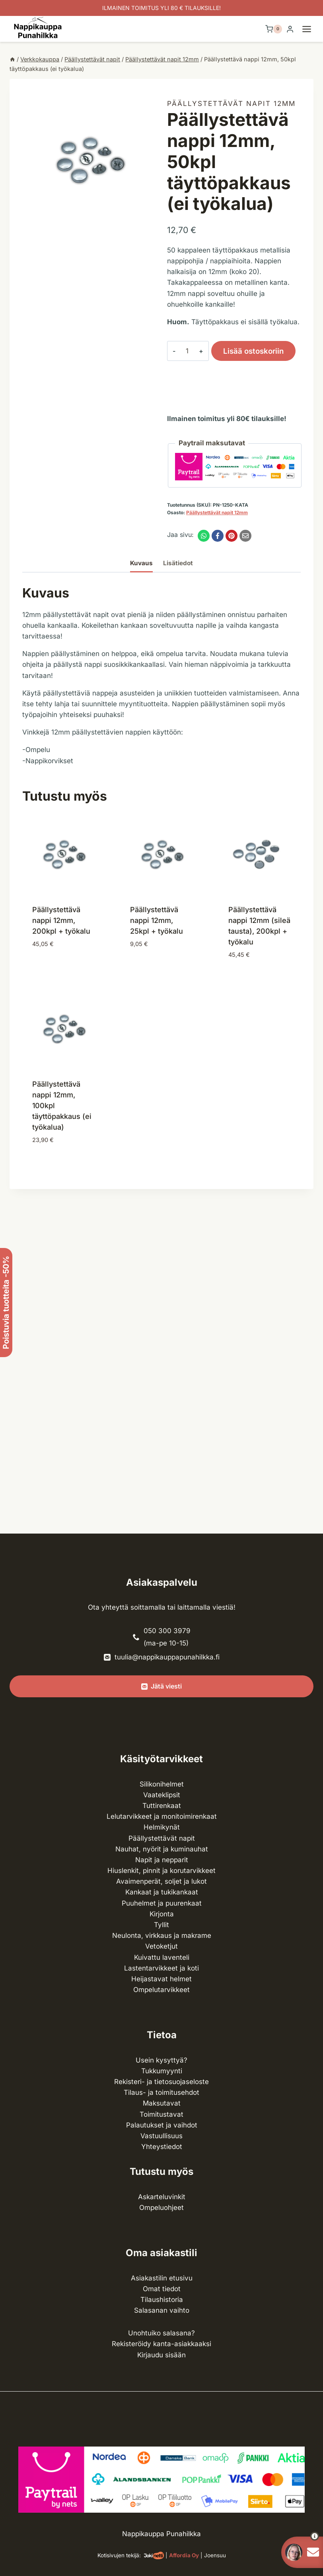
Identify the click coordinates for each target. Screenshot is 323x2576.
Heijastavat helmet (161, 1979)
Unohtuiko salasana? (161, 2333)
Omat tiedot (162, 2289)
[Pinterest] (231, 536)
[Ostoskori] (273, 29)
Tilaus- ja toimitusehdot (161, 2092)
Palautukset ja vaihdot (161, 2125)
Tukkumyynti (161, 2071)
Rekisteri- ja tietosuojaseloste (161, 2082)
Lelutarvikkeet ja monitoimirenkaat (162, 1816)
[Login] (290, 29)
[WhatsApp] (204, 536)
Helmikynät (162, 1827)
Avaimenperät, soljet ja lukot (161, 1881)
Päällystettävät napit (161, 1838)
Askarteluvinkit (161, 2197)
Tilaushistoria (161, 2300)
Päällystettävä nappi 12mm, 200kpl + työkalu (61, 920)
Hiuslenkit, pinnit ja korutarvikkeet (161, 1871)
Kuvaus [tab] (141, 563)
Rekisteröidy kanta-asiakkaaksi (161, 2344)
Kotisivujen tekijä (118, 2555)
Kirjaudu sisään (161, 2355)
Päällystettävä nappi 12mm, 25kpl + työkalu (156, 920)
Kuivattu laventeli (161, 1957)
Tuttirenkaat (161, 1806)
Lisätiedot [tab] (178, 563)
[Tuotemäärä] (183, 350)
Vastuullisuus (161, 2136)
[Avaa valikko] (310, 29)
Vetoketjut (161, 1946)
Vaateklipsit (161, 1795)
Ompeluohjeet (161, 2208)
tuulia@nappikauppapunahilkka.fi (167, 1657)
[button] (300, 2536)
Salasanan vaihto (161, 2310)
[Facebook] (218, 536)
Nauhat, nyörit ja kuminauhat (161, 1849)
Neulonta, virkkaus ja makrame (161, 1935)
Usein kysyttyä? (161, 2060)
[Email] (245, 536)
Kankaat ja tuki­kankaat (161, 1892)
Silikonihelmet (162, 1784)
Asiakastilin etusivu (162, 2278)
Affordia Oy (184, 2555)
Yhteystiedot (161, 2147)
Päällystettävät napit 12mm (231, 104)
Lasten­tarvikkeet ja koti (161, 1968)
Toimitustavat (161, 2114)
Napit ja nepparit (161, 1860)
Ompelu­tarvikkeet (161, 1990)
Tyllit (161, 1925)
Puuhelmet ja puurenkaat (162, 1903)
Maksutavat (162, 2103)
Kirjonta (162, 1914)
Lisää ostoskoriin (245, 353)
